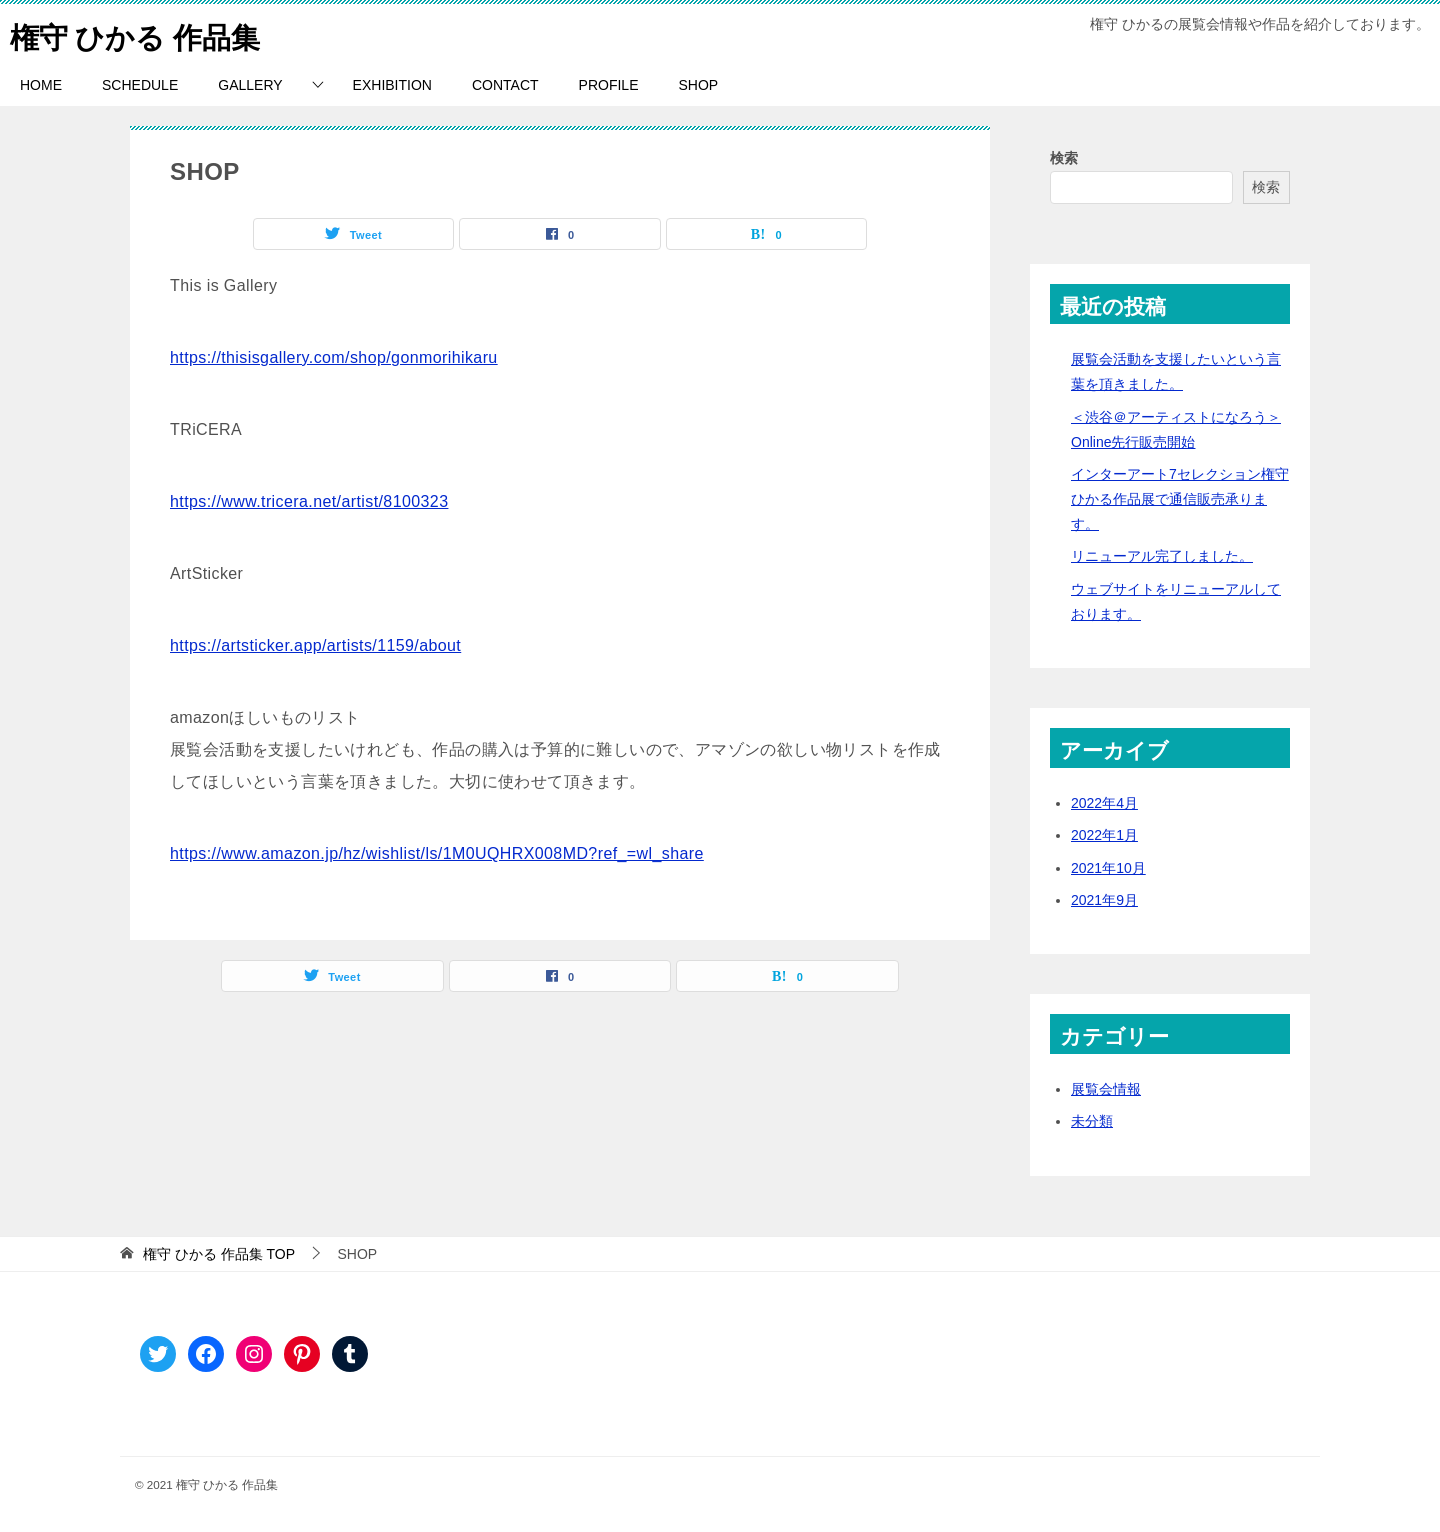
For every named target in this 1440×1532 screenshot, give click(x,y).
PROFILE (609, 85)
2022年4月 (1104, 803)
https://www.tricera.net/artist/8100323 (309, 501)
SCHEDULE (140, 85)
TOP (219, 1254)
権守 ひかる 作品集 (139, 34)
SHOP (698, 85)
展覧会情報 (1106, 1089)
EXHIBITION (392, 85)
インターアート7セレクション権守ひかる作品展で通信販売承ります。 (1180, 499)
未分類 (1092, 1121)
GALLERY (250, 85)
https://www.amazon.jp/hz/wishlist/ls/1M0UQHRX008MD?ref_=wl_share (437, 853)
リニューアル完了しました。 (1162, 556)
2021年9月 (1104, 900)
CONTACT (505, 85)
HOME (41, 85)
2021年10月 (1108, 868)
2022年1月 (1104, 835)
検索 (1064, 158)
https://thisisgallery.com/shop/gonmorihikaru (334, 357)
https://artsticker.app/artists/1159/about (315, 645)
